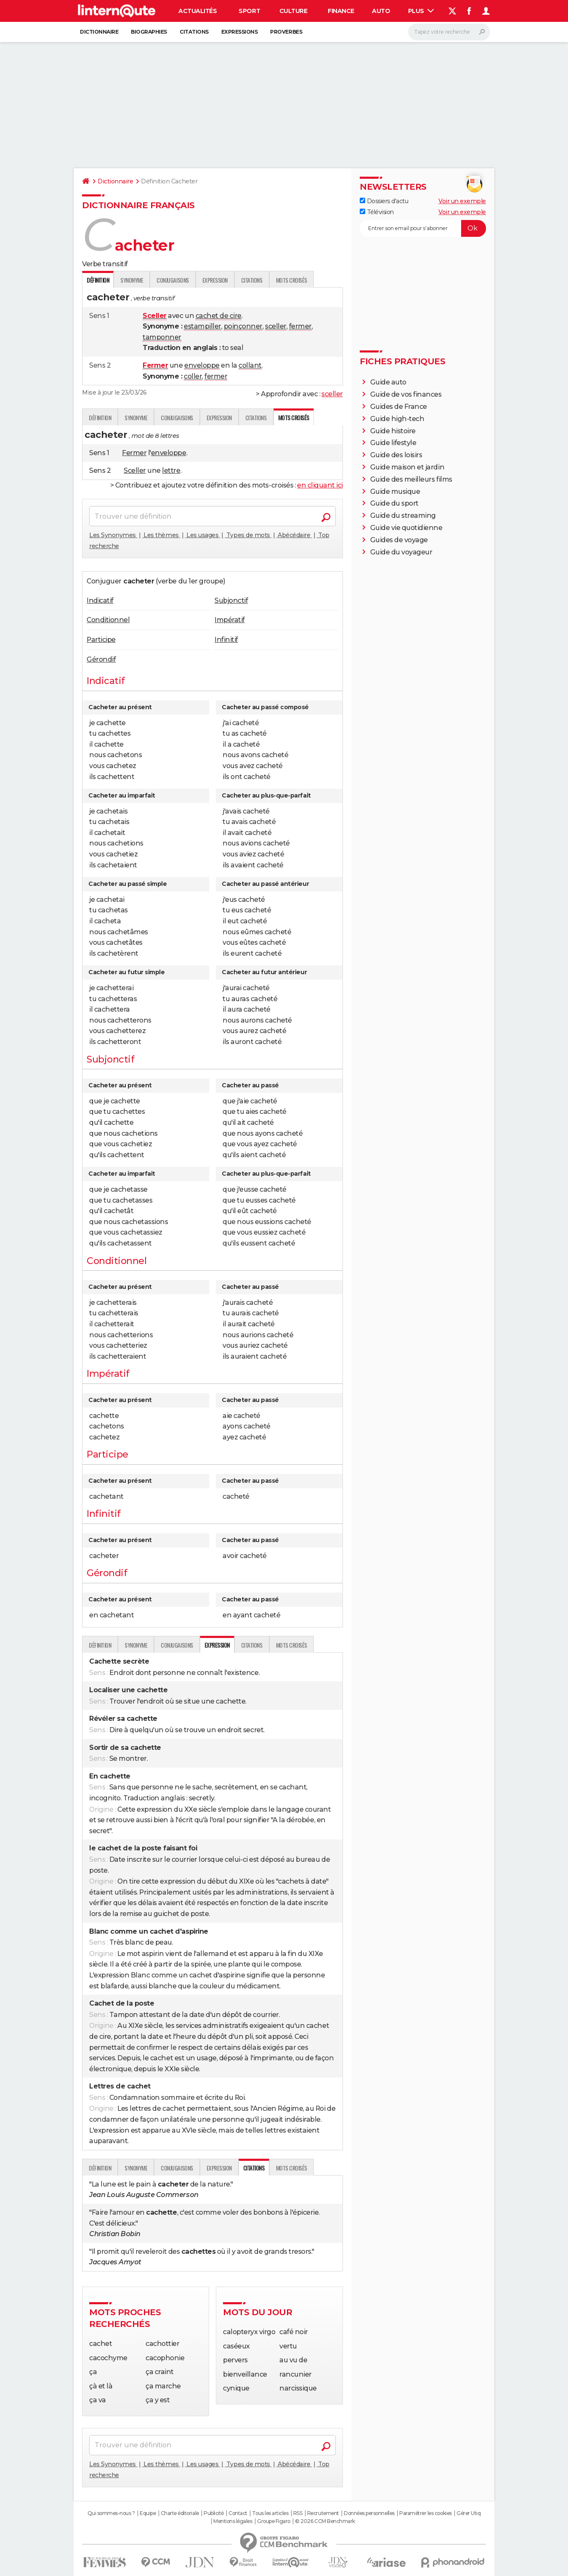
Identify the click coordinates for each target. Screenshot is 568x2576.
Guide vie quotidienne (406, 528)
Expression (215, 280)
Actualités (197, 11)
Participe (101, 640)
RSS (298, 2513)
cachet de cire (219, 316)
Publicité (214, 2513)
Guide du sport (394, 503)
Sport (249, 11)
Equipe (148, 2513)
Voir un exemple (462, 201)
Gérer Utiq (468, 2513)
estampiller (202, 326)
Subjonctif (231, 600)
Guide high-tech (397, 419)
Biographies (149, 32)
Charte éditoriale (180, 2513)
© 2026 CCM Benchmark (325, 2521)
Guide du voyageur (401, 552)
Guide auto (388, 382)
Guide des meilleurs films (411, 479)
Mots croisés (291, 280)
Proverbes (286, 32)
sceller (276, 326)
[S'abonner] (423, 228)
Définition (100, 417)
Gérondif (101, 659)
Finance (341, 11)
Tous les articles (270, 2513)
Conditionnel (108, 620)
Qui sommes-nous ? (111, 2513)
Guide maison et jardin (407, 467)
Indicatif (100, 600)
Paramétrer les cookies (425, 2513)
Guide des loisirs (396, 455)
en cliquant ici (320, 485)
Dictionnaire (99, 32)
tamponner (162, 337)
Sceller (135, 470)
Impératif (230, 620)
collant (250, 365)
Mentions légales (232, 2521)
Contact (237, 2513)
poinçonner (243, 326)
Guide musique (395, 492)
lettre (171, 470)
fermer (300, 326)
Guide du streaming (403, 515)
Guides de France (398, 407)
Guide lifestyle (393, 443)
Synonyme (131, 280)
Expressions (239, 32)
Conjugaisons (172, 280)
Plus (421, 11)
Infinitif (226, 640)
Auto (381, 11)
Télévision (377, 212)
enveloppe (202, 365)
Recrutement (323, 2513)
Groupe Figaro (273, 2521)
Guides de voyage (399, 540)
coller (193, 376)
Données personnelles (369, 2513)
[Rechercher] (449, 32)
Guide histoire (393, 431)
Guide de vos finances (406, 394)
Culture (293, 11)
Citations (194, 32)
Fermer (134, 453)
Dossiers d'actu (384, 201)
